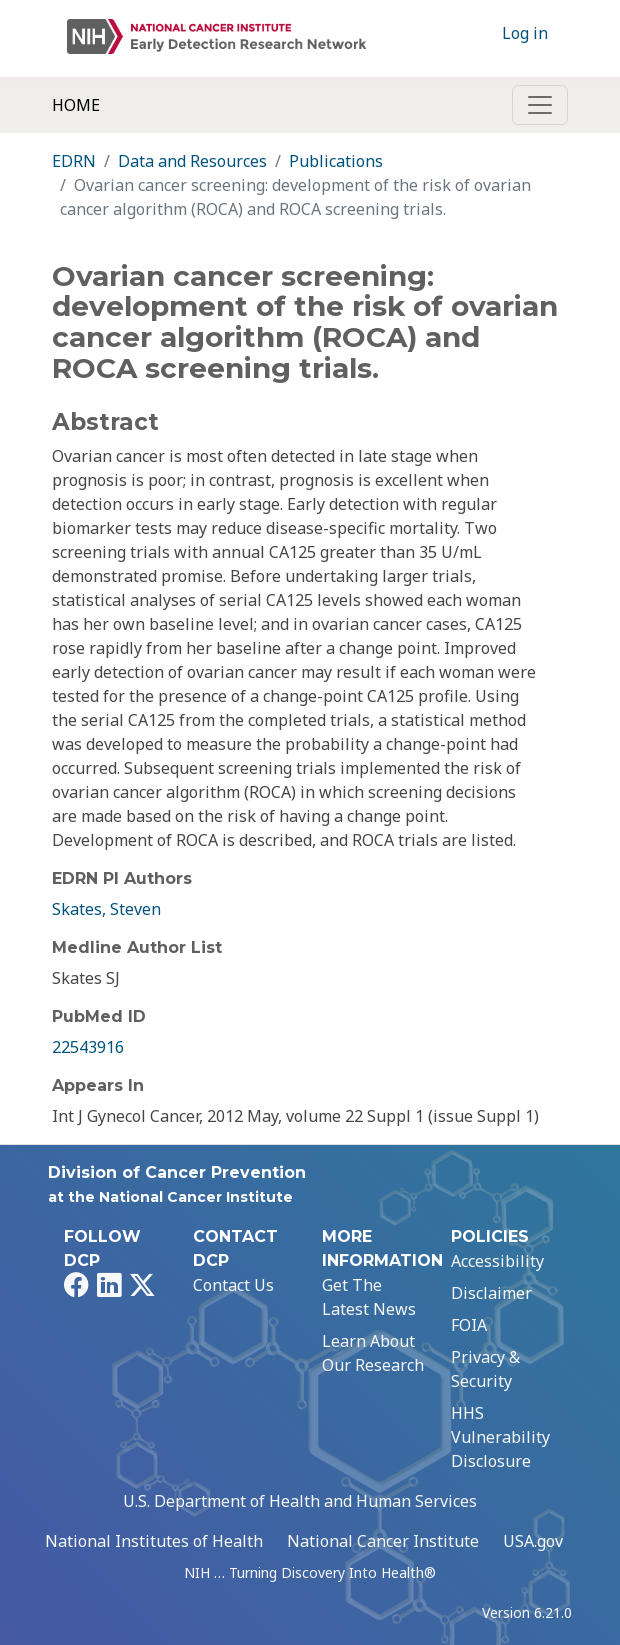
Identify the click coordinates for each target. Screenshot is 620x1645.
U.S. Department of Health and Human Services (300, 1501)
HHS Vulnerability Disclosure (500, 1437)
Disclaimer (491, 1293)
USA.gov (533, 1541)
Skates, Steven (106, 909)
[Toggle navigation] (540, 105)
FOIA (469, 1325)
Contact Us (233, 1285)
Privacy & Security (485, 1369)
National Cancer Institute (383, 1541)
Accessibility (497, 1261)
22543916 (88, 1047)
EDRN (74, 161)
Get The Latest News (369, 1297)
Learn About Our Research (373, 1353)
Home (76, 105)
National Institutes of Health (154, 1541)
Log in (525, 33)
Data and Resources (192, 161)
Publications (336, 161)
